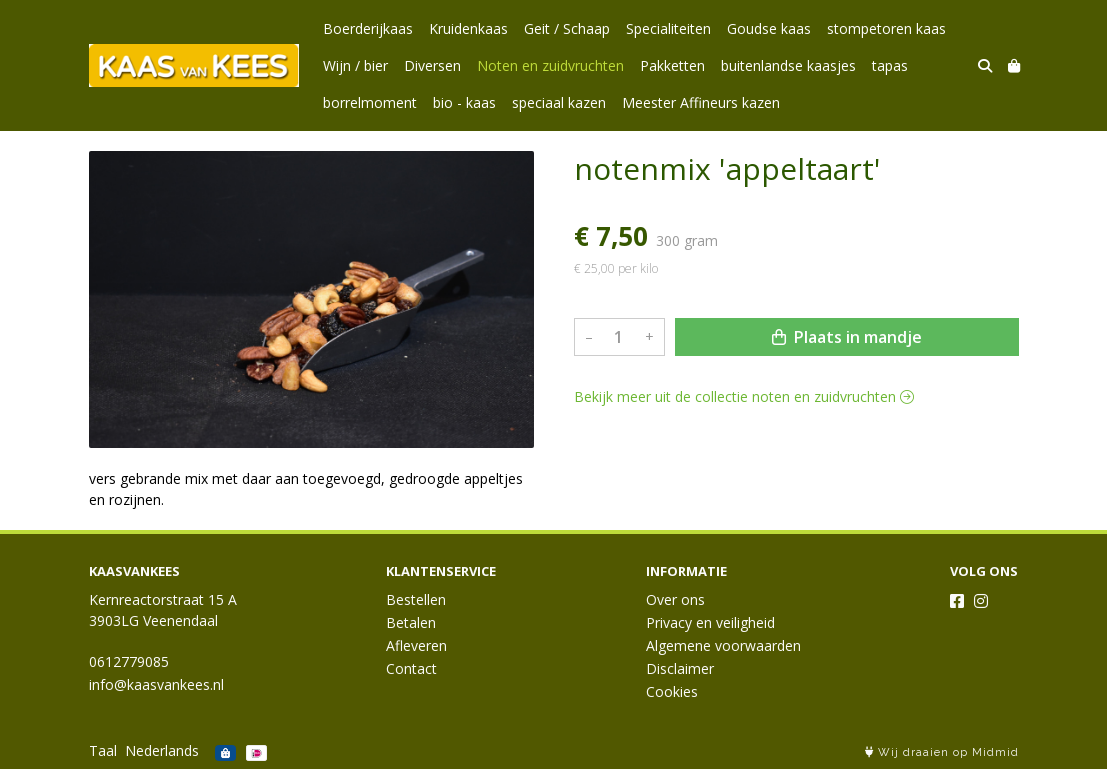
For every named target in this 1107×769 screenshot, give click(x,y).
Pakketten (672, 65)
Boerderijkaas (368, 28)
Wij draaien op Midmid (942, 752)
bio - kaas (464, 102)
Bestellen (416, 599)
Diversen (432, 65)
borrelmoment (370, 102)
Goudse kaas (769, 28)
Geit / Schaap (567, 28)
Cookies (672, 691)
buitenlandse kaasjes (788, 65)
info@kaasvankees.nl (156, 684)
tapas (890, 65)
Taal (103, 750)
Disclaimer (680, 668)
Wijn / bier (355, 65)
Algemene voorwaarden (723, 645)
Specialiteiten (668, 28)
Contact (411, 668)
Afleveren (416, 645)
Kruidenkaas (468, 28)
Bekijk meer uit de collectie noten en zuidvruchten (744, 396)
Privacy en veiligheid (710, 622)
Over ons (675, 599)
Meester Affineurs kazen (701, 102)
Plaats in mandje (847, 337)
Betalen (411, 622)
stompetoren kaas (886, 28)
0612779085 (129, 661)
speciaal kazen (559, 102)
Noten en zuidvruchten (550, 65)
